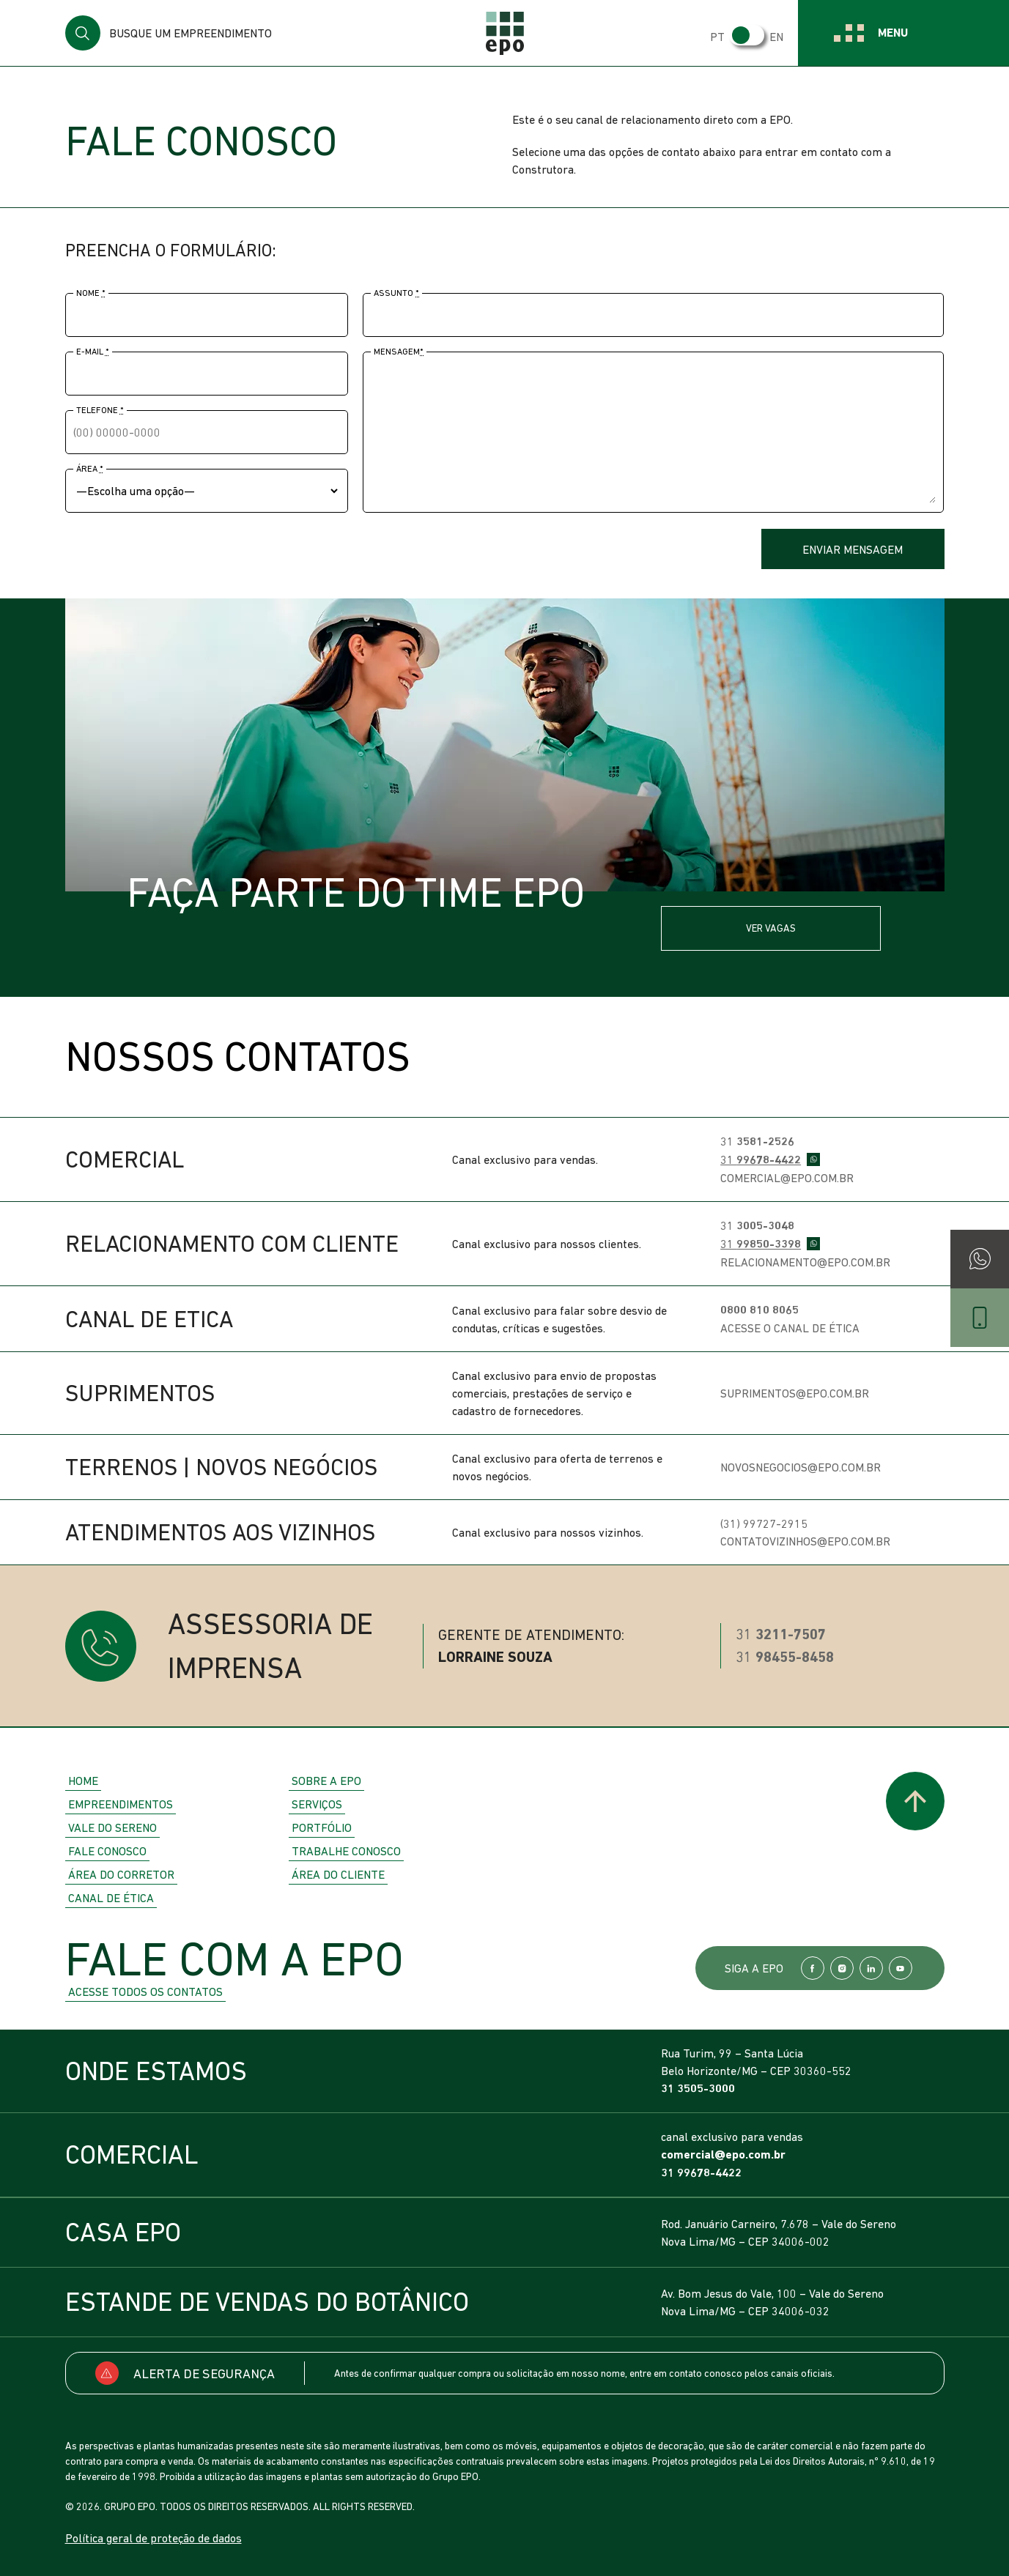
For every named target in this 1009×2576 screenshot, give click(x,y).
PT (717, 36)
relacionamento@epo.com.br (805, 1262)
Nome (91, 293)
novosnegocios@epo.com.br (800, 1467)
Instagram (842, 1968)
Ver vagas (771, 928)
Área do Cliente (338, 1874)
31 (757, 1141)
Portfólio (322, 1827)
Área (89, 469)
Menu (893, 33)
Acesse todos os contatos (145, 1991)
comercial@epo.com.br (787, 1177)
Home (83, 1780)
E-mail (92, 351)
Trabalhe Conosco (346, 1850)
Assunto (396, 293)
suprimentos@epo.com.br (794, 1393)
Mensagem (399, 351)
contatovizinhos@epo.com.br (805, 1541)
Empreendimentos (120, 1804)
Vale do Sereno (112, 1827)
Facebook (812, 1968)
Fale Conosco (107, 1850)
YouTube (900, 1968)
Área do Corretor (121, 1874)
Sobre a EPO (326, 1780)
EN (776, 36)
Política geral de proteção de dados (153, 2538)
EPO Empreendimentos (505, 33)
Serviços (317, 1804)
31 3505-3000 (698, 2089)
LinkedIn (871, 1968)
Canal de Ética (111, 1897)
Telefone (100, 410)
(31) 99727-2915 (763, 1523)
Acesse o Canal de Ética (790, 1328)
